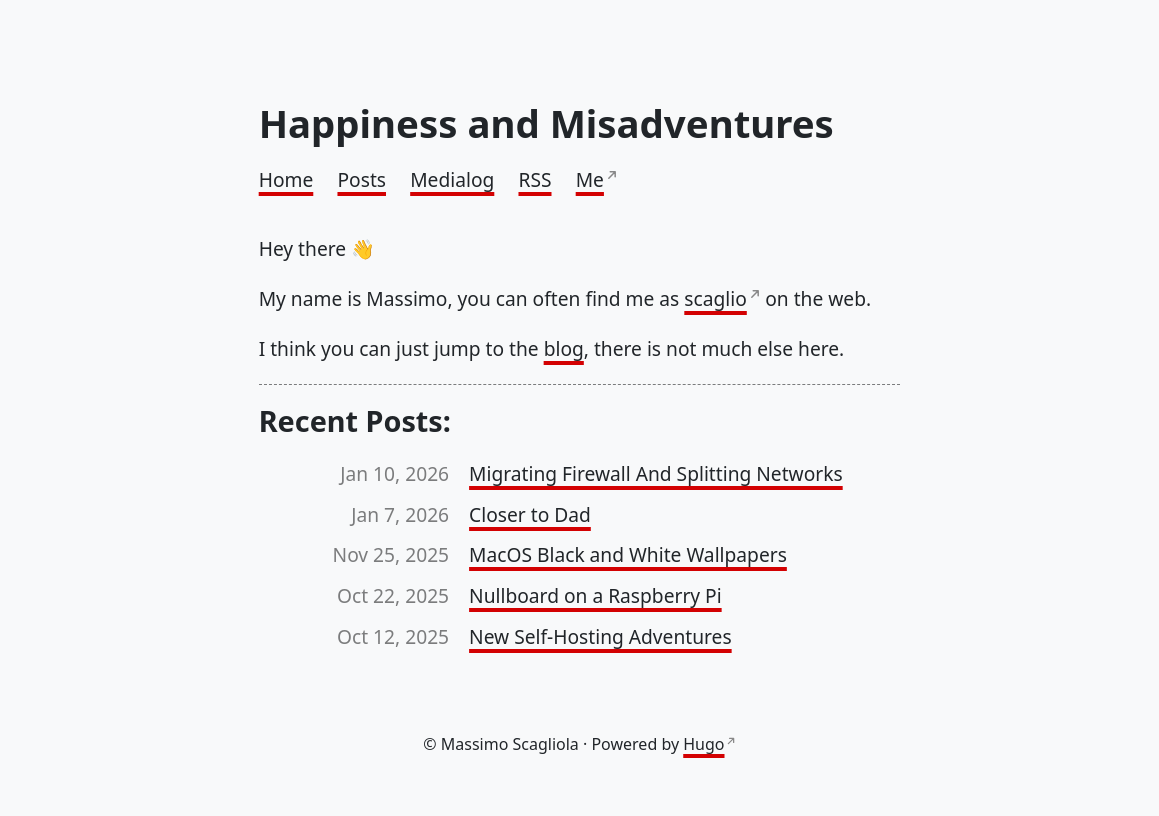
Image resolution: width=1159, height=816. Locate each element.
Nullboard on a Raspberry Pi (595, 595)
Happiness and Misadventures (546, 123)
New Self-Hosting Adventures (600, 636)
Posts (361, 179)
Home (286, 179)
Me (590, 179)
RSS (534, 179)
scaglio (715, 298)
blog (564, 348)
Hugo (703, 744)
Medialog (452, 179)
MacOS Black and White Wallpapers (628, 554)
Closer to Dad (530, 514)
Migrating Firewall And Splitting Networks (656, 473)
